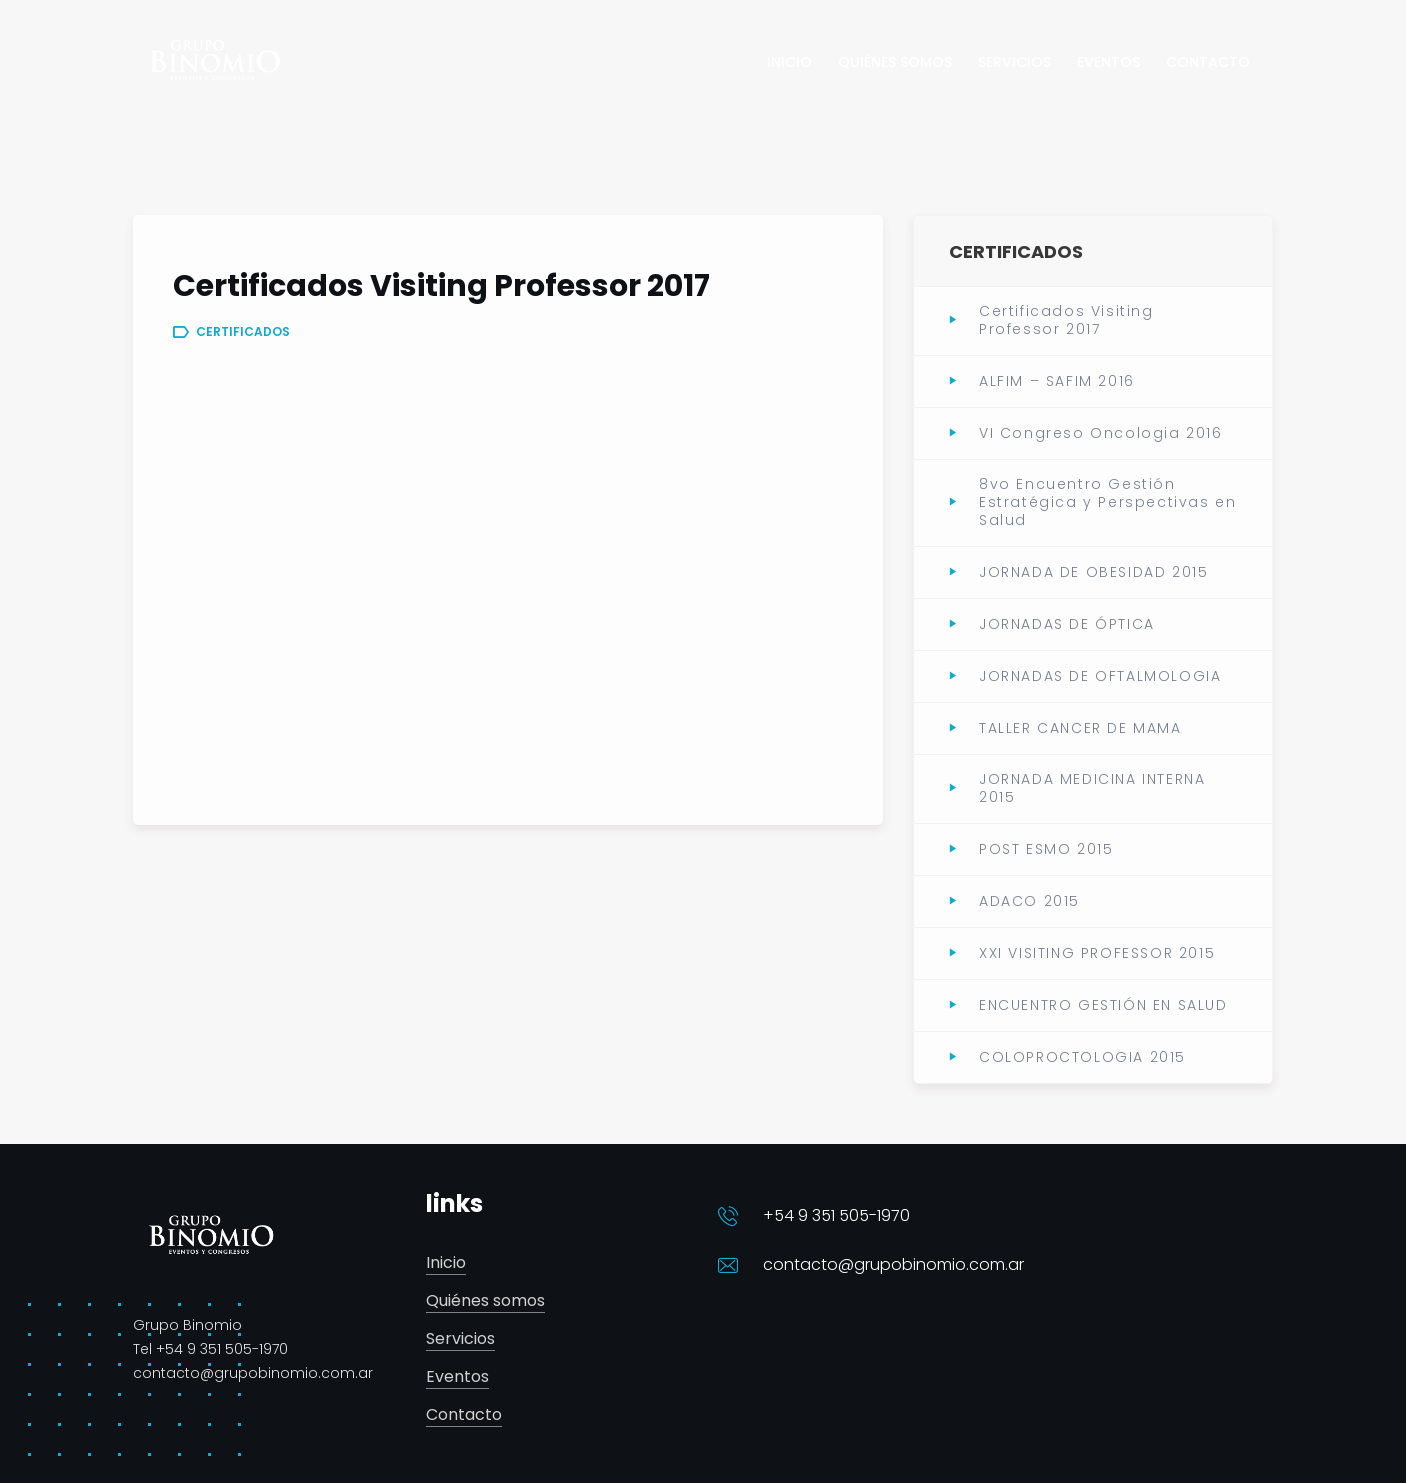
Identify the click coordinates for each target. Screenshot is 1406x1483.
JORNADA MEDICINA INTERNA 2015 (1092, 788)
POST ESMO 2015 (1046, 849)
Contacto (464, 1415)
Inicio (446, 1263)
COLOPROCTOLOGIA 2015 (1082, 1057)
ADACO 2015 (1029, 901)
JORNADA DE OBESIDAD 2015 (1093, 572)
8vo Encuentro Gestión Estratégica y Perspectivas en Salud (1107, 502)
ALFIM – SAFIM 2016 (1057, 381)
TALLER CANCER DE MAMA (1080, 728)
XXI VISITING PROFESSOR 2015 (1097, 953)
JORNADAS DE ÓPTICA (1067, 624)
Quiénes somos (485, 1301)
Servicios (460, 1339)
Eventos (457, 1377)
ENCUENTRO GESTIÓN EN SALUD (1103, 1005)
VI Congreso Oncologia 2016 (1101, 433)
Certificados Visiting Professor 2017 (1066, 320)
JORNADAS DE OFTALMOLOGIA (1100, 676)
